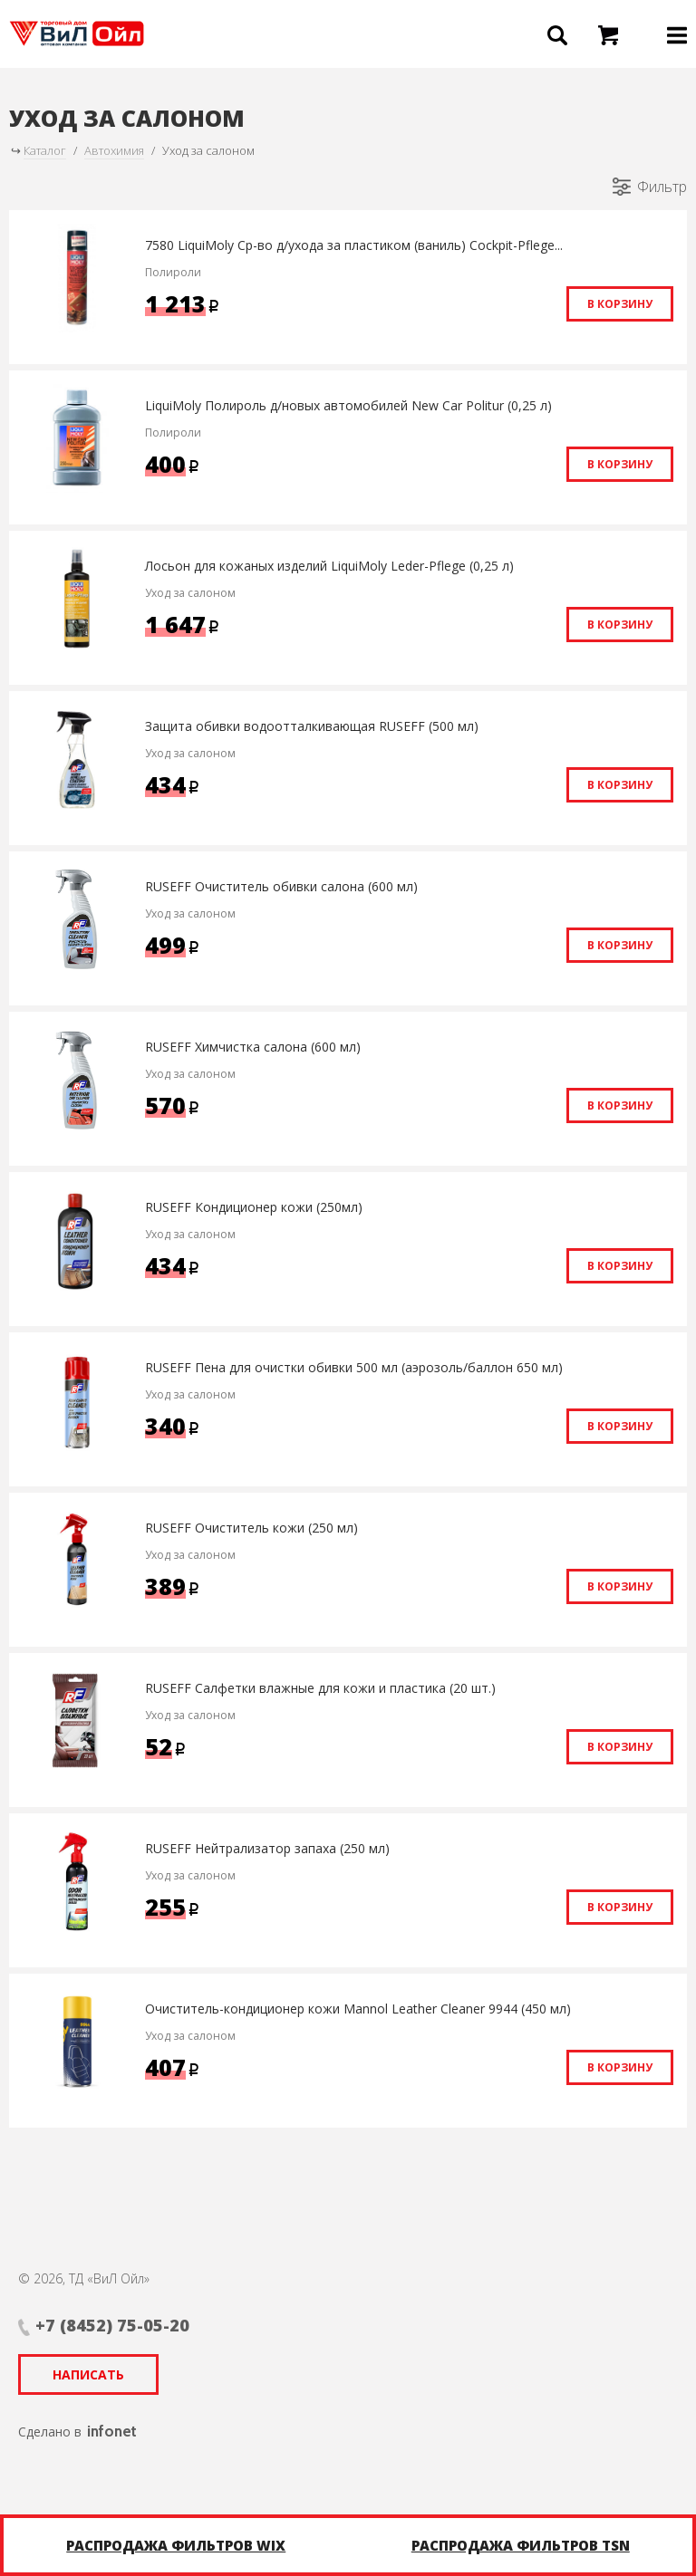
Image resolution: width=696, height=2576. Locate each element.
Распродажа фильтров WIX (175, 2545)
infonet (112, 2431)
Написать (88, 2374)
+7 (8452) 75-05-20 (112, 2325)
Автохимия (114, 150)
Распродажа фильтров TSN (520, 2545)
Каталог (45, 150)
